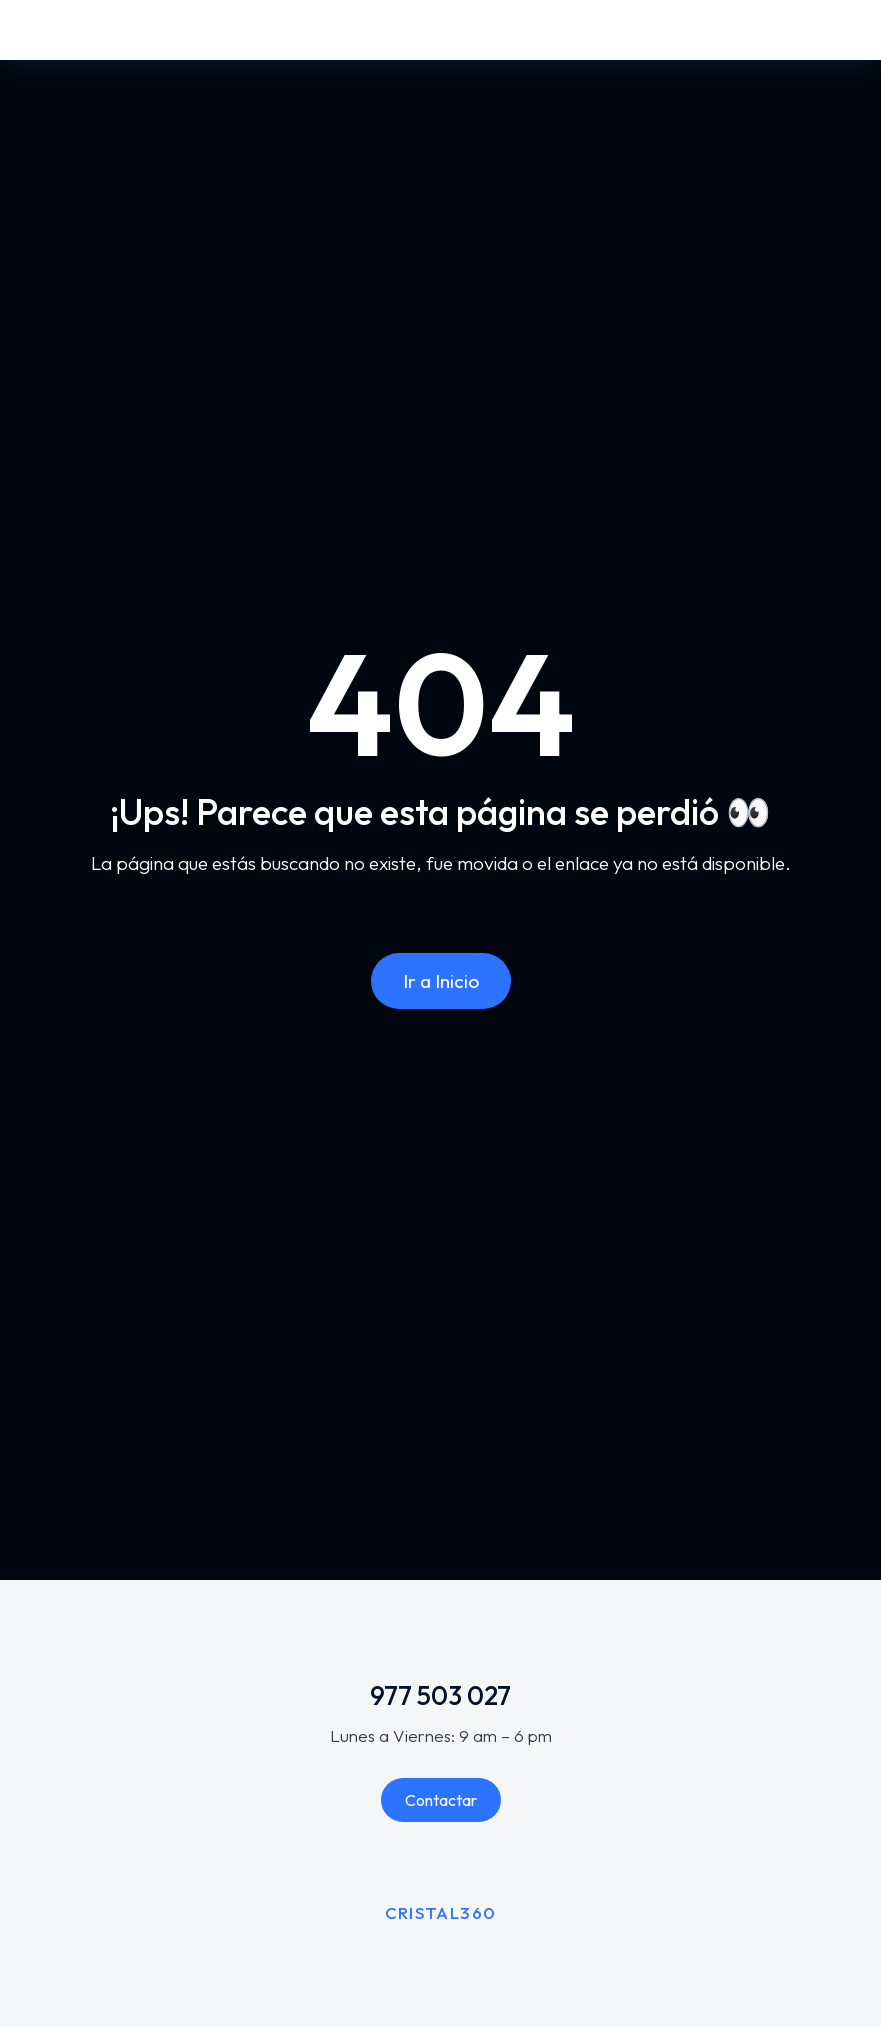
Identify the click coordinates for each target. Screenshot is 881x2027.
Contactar (441, 1800)
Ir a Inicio (441, 981)
